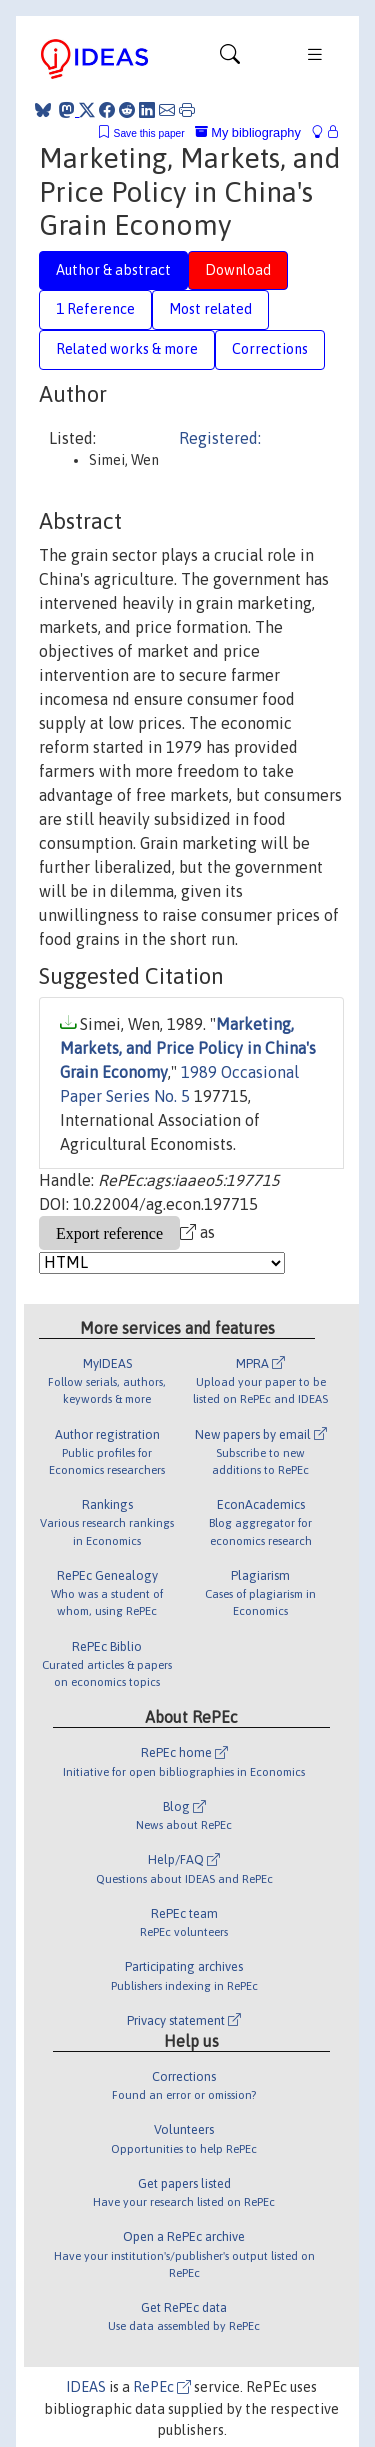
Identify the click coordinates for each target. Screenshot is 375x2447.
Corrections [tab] (270, 349)
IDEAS (86, 2387)
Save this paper (149, 133)
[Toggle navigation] (230, 59)
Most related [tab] (210, 309)
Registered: (220, 438)
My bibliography (248, 132)
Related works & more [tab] (127, 349)
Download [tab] (238, 270)
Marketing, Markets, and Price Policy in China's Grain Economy (188, 1048)
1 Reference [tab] (95, 309)
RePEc (162, 2387)
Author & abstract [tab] (113, 270)
